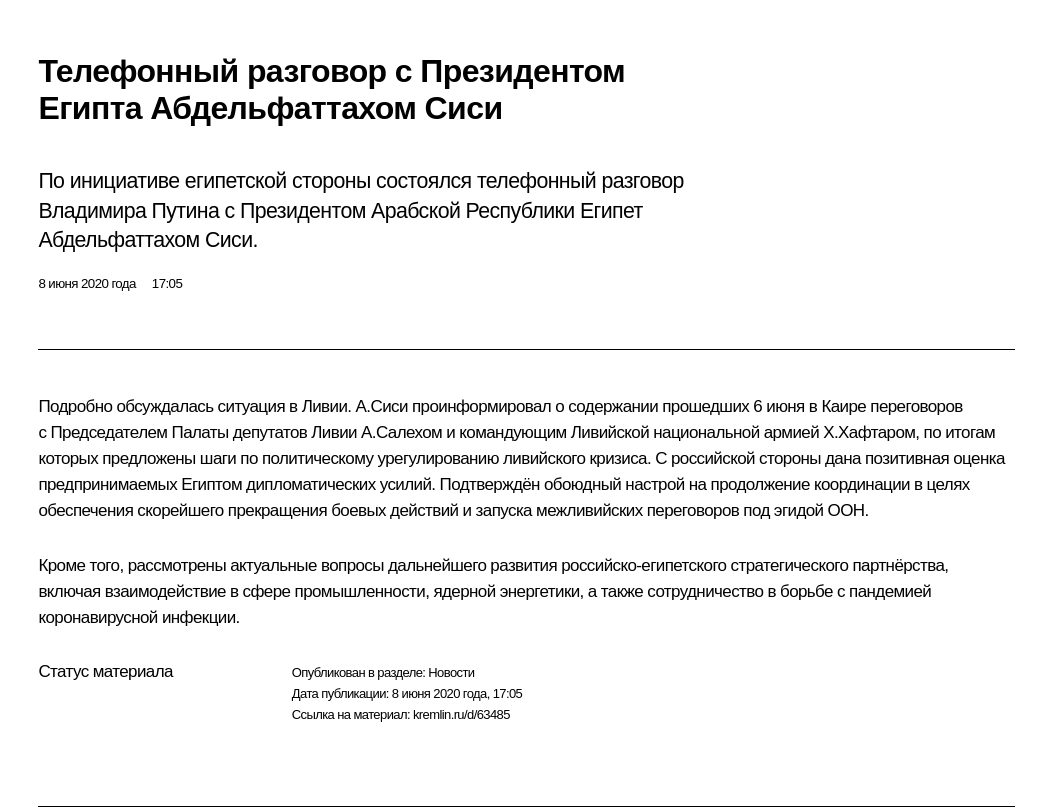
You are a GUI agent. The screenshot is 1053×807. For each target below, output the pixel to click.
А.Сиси (382, 406)
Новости (451, 672)
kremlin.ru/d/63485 (461, 714)
